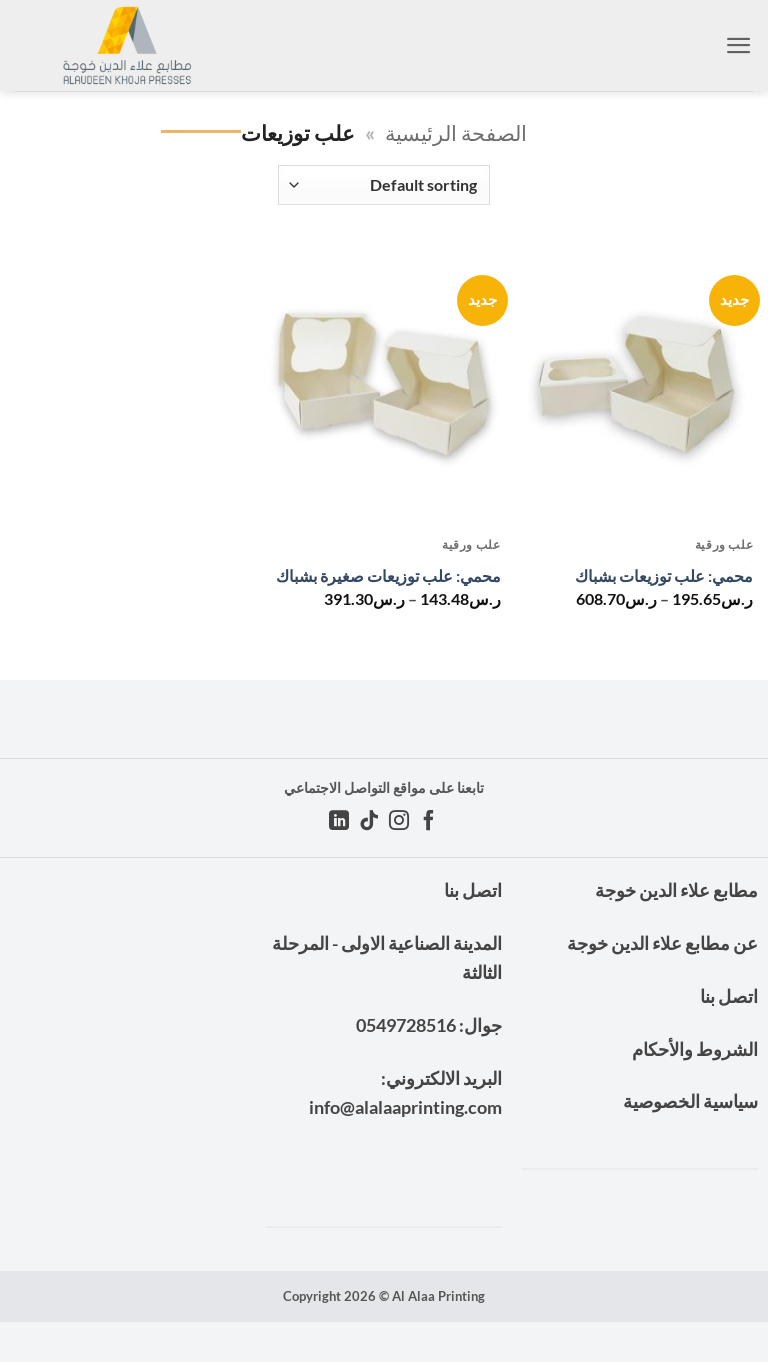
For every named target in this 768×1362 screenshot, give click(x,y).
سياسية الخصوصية (690, 1101)
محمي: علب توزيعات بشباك (664, 575)
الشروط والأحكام (695, 1049)
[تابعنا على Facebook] (429, 822)
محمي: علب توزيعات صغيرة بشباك (388, 575)
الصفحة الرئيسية (456, 132)
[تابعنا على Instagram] (399, 822)
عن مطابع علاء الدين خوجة (662, 943)
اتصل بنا (729, 996)
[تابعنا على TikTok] (369, 822)
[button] (739, 45)
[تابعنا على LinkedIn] (339, 822)
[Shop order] (384, 185)
